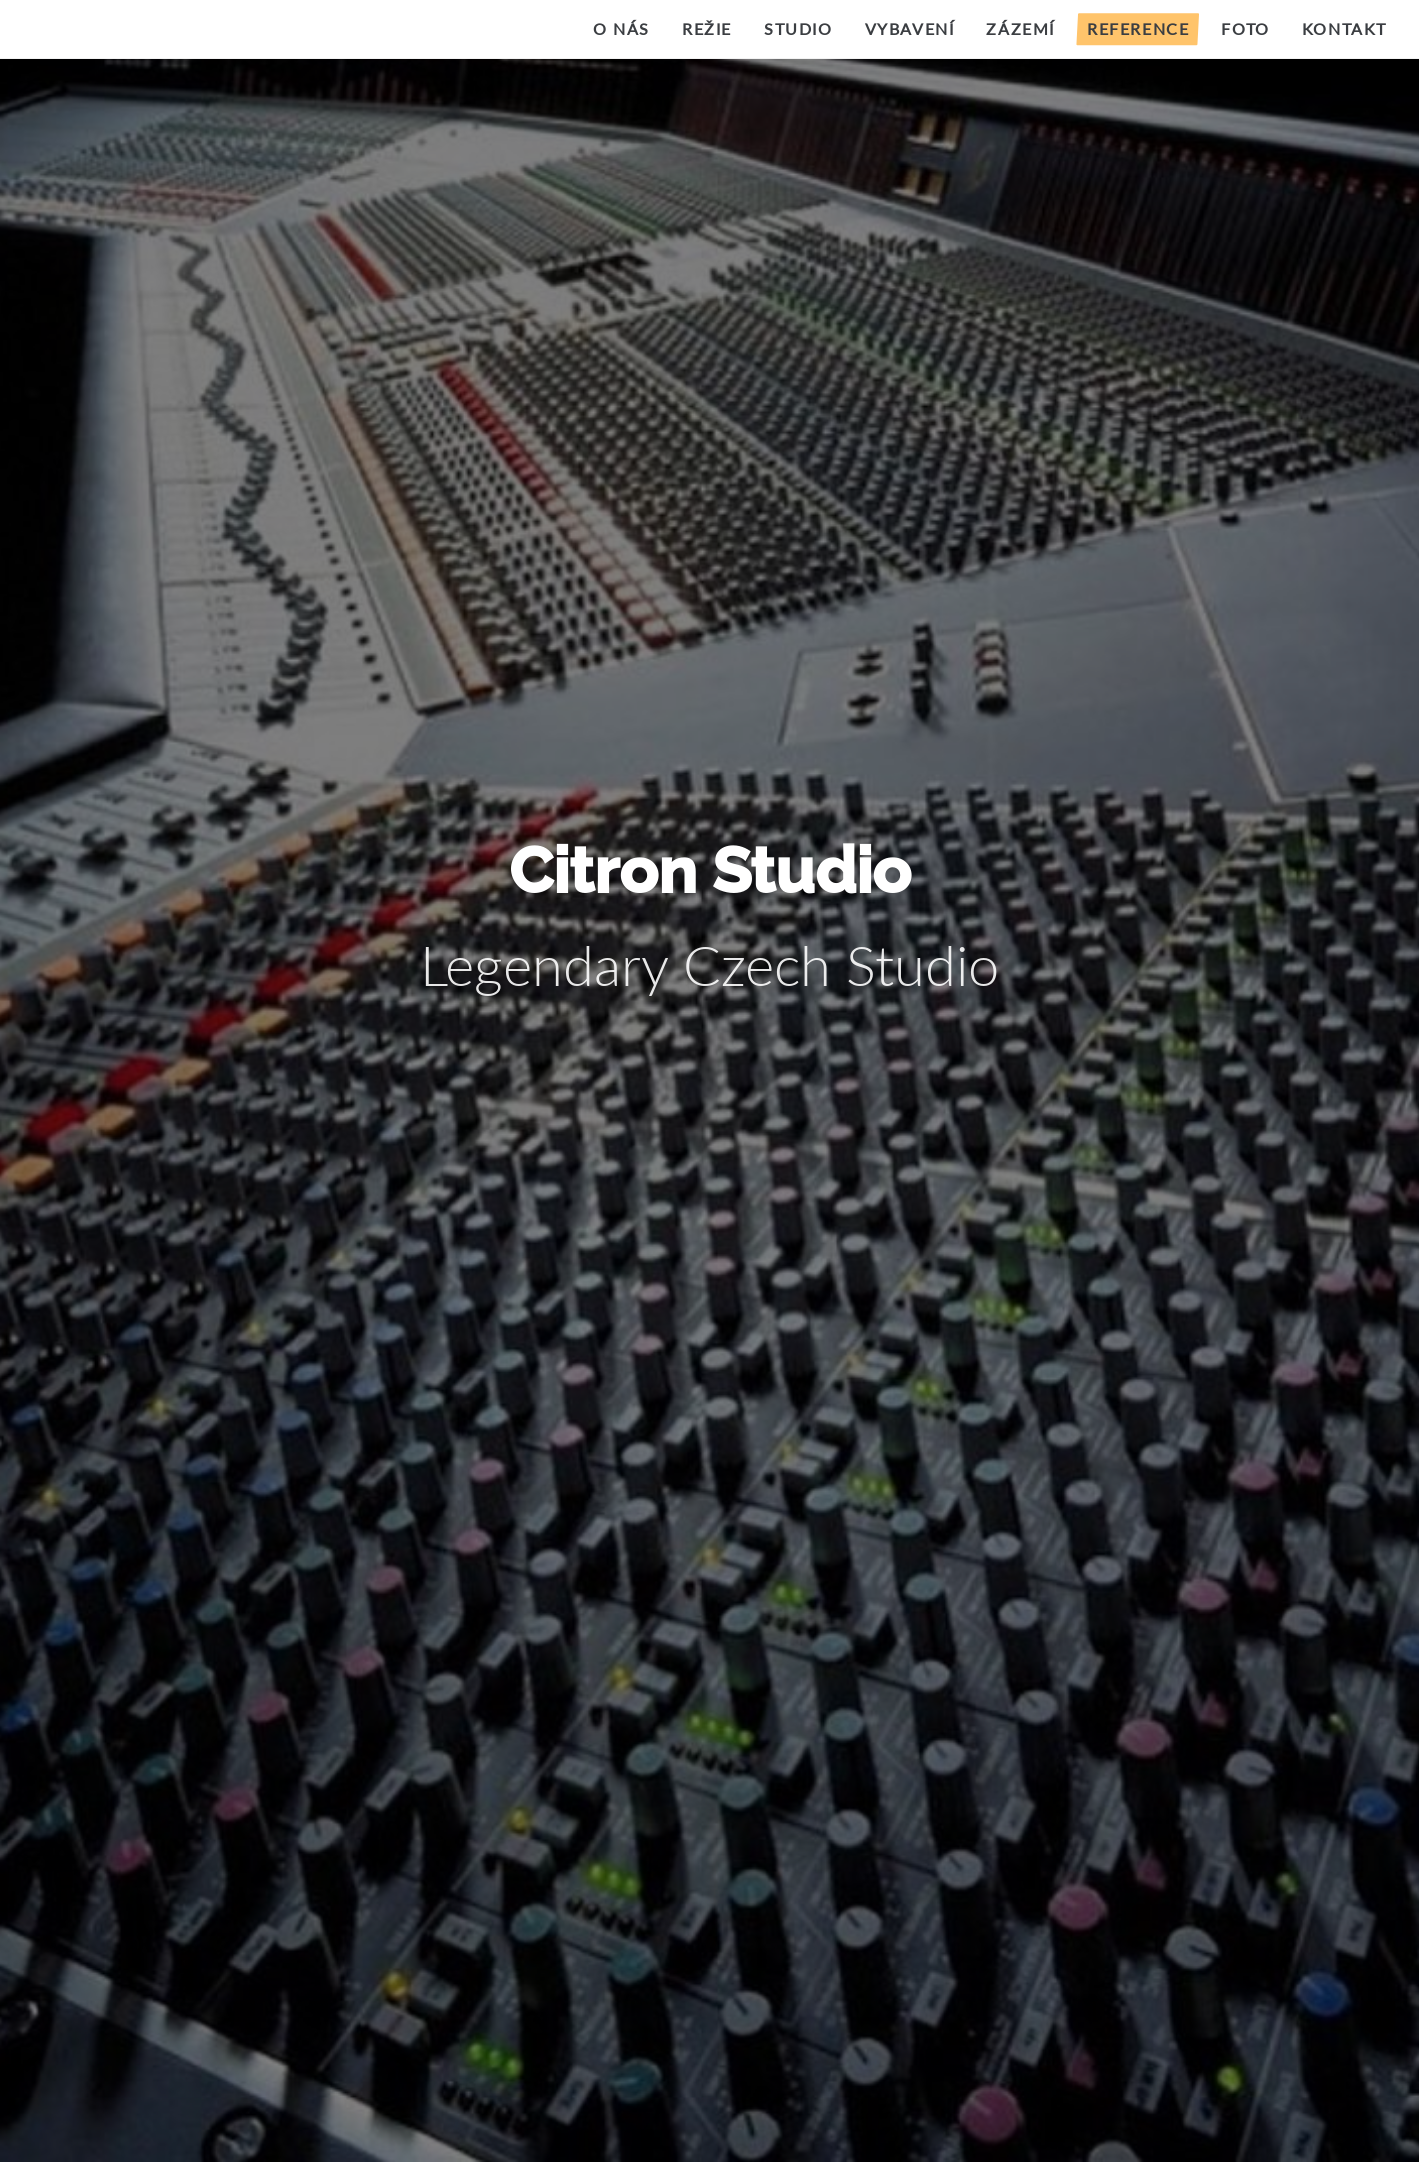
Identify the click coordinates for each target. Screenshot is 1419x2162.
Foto (1245, 28)
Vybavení (910, 28)
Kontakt (1344, 28)
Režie (707, 28)
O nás (621, 28)
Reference (1138, 28)
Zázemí (1020, 28)
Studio (798, 28)
